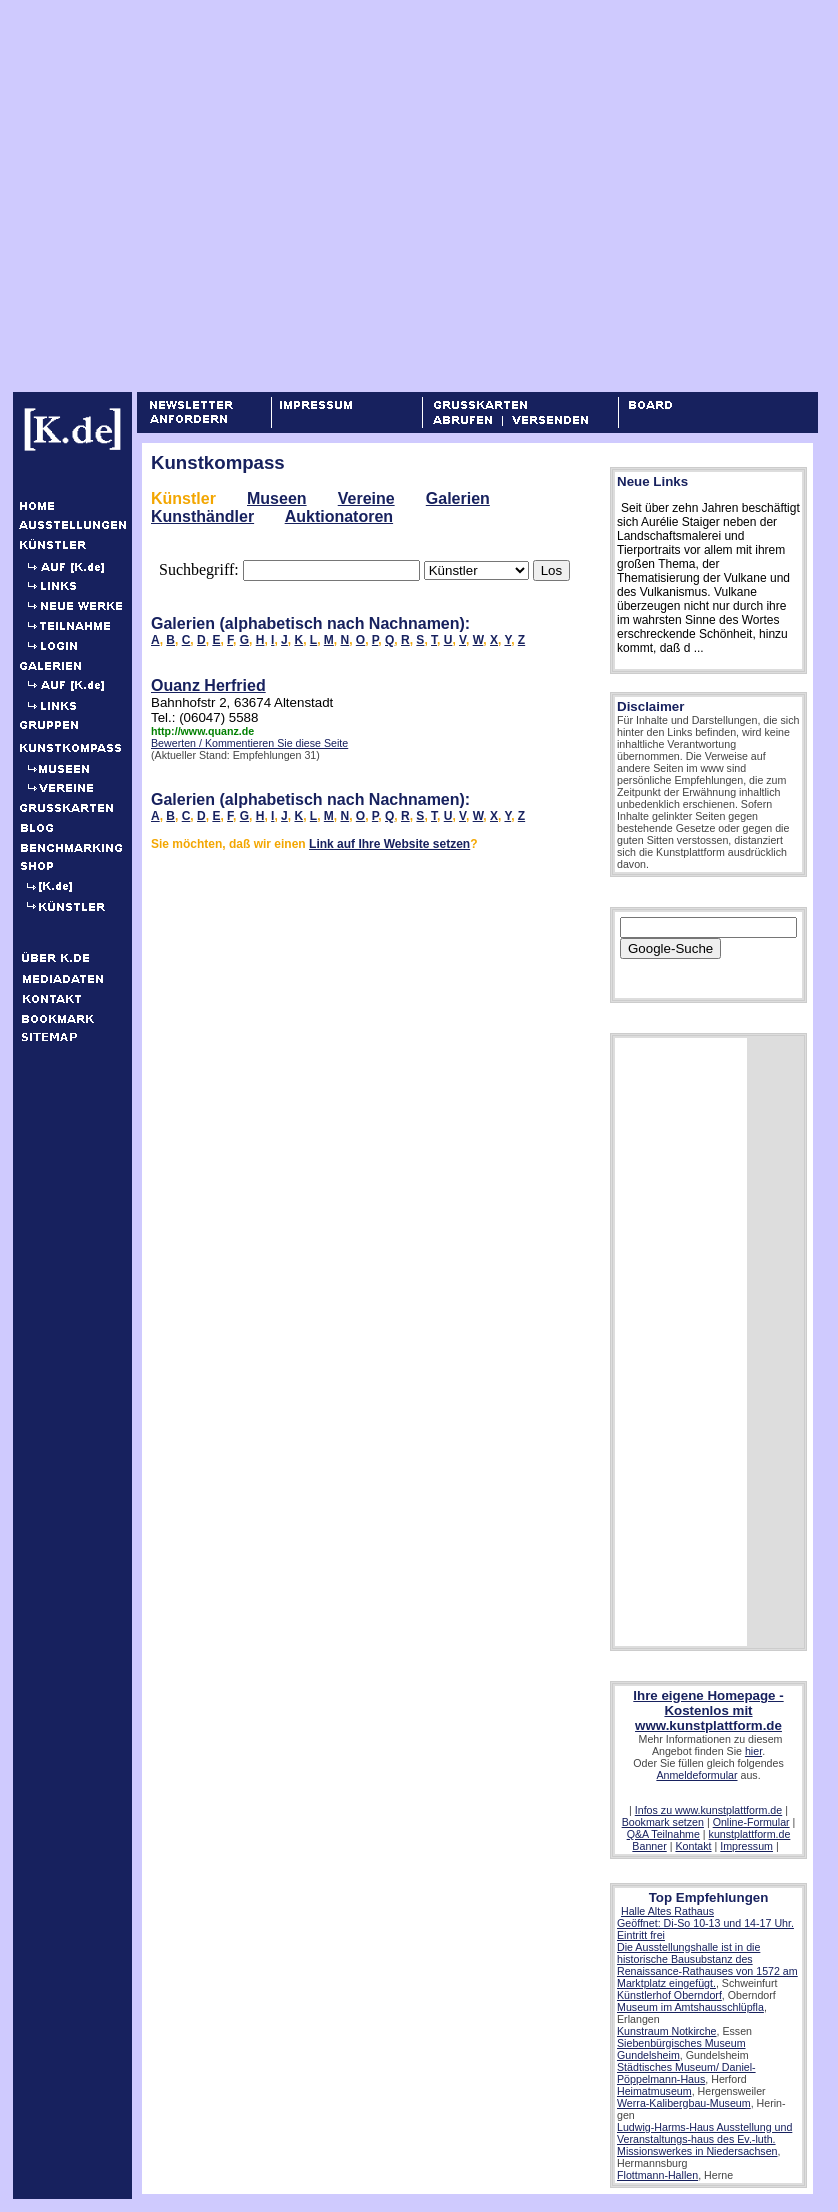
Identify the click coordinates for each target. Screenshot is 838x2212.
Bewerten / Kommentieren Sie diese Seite (249, 743)
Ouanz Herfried (208, 685)
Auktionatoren (339, 516)
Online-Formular (751, 1822)
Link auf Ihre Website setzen (389, 844)
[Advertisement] (187, 195)
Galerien (458, 498)
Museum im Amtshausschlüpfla (690, 2007)
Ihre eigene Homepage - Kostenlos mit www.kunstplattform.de (708, 1710)
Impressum (746, 1846)
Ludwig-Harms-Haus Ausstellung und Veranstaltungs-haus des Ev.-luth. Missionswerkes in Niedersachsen (704, 2139)
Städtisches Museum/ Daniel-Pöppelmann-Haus (686, 2073)
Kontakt (693, 1846)
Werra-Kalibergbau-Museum (684, 2103)
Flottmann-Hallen (657, 2175)
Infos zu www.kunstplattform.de (708, 1810)
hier (753, 1751)
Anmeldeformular (696, 1775)
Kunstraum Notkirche (667, 2031)
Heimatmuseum (654, 2091)
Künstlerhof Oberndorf (669, 1995)
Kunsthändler (202, 516)
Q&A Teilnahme (663, 1834)
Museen (277, 498)
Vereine (366, 498)
